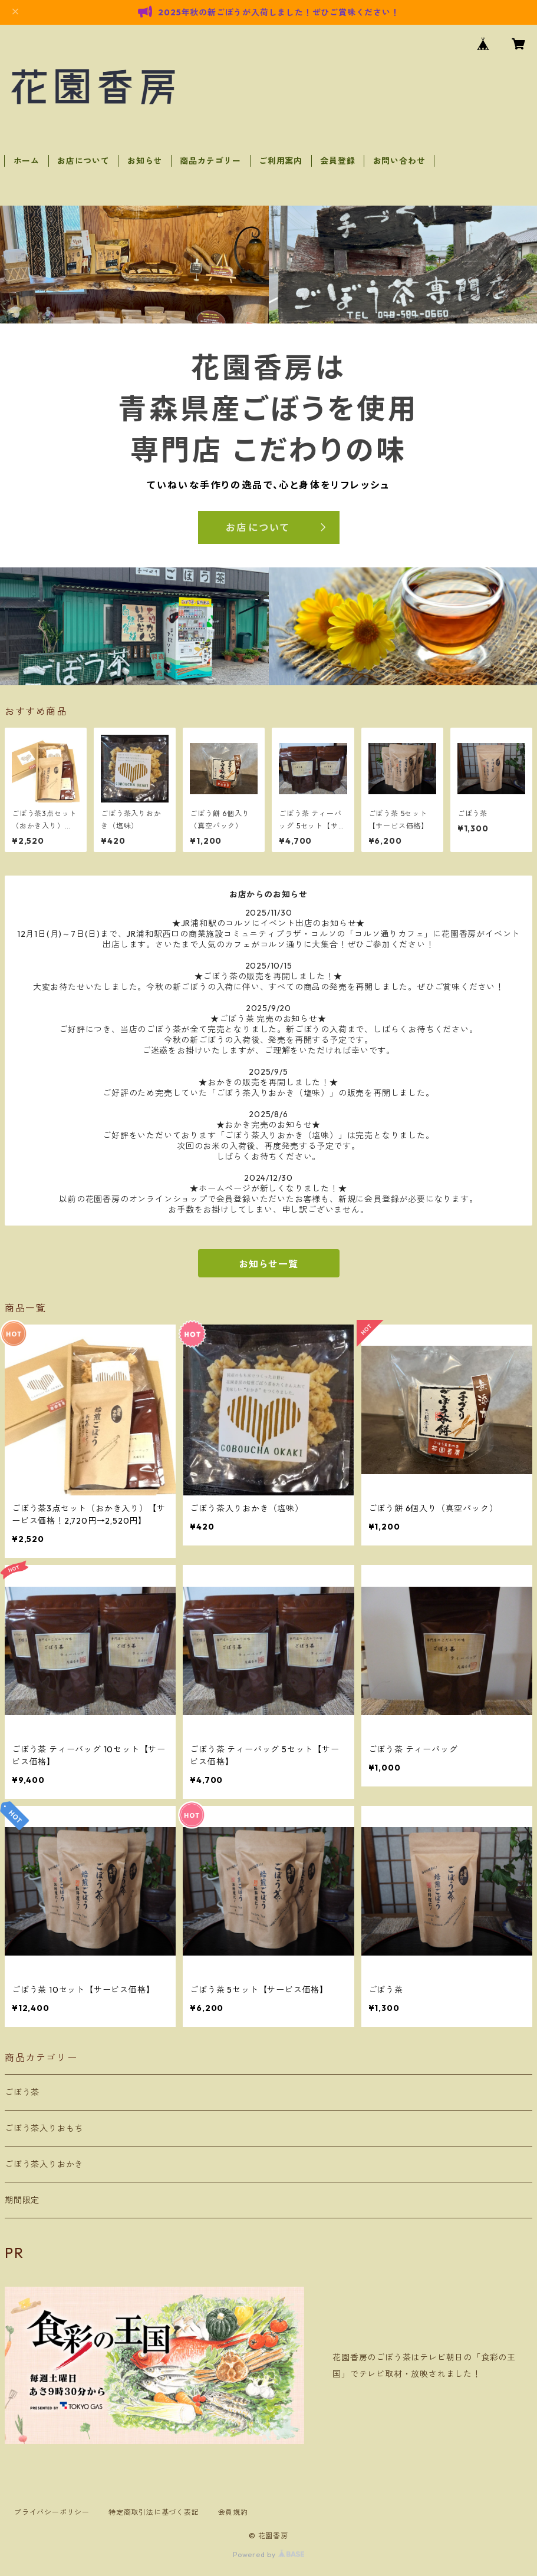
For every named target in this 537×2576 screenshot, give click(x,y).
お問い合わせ (399, 161)
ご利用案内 (280, 161)
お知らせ (144, 161)
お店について (83, 161)
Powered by (268, 2554)
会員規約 (233, 2512)
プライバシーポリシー (52, 2512)
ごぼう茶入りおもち (44, 2128)
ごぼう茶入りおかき (44, 2164)
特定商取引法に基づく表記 (153, 2512)
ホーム (26, 161)
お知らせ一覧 (268, 1264)
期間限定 (22, 2200)
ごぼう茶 (22, 2092)
